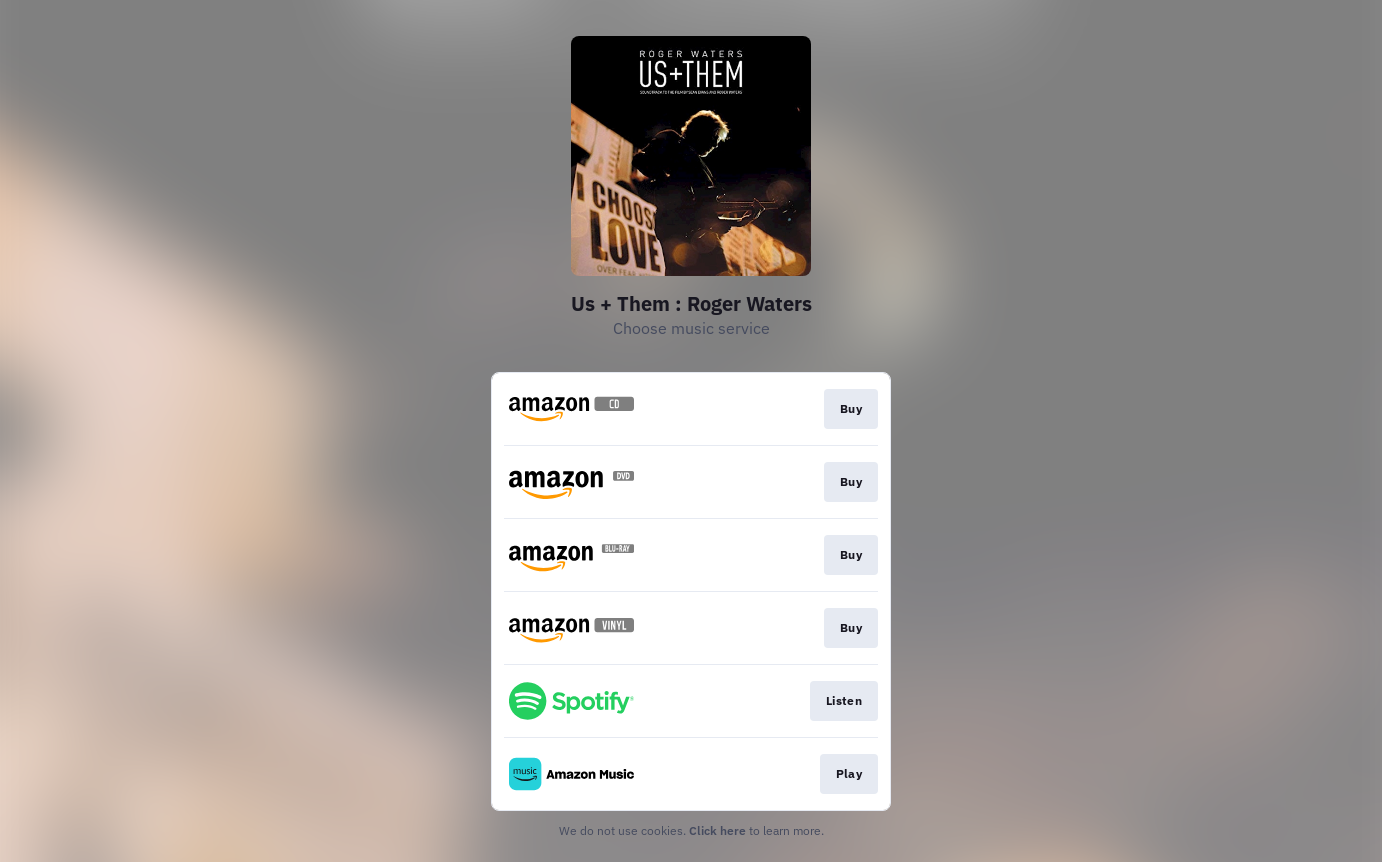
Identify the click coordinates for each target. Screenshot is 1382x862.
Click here (717, 830)
